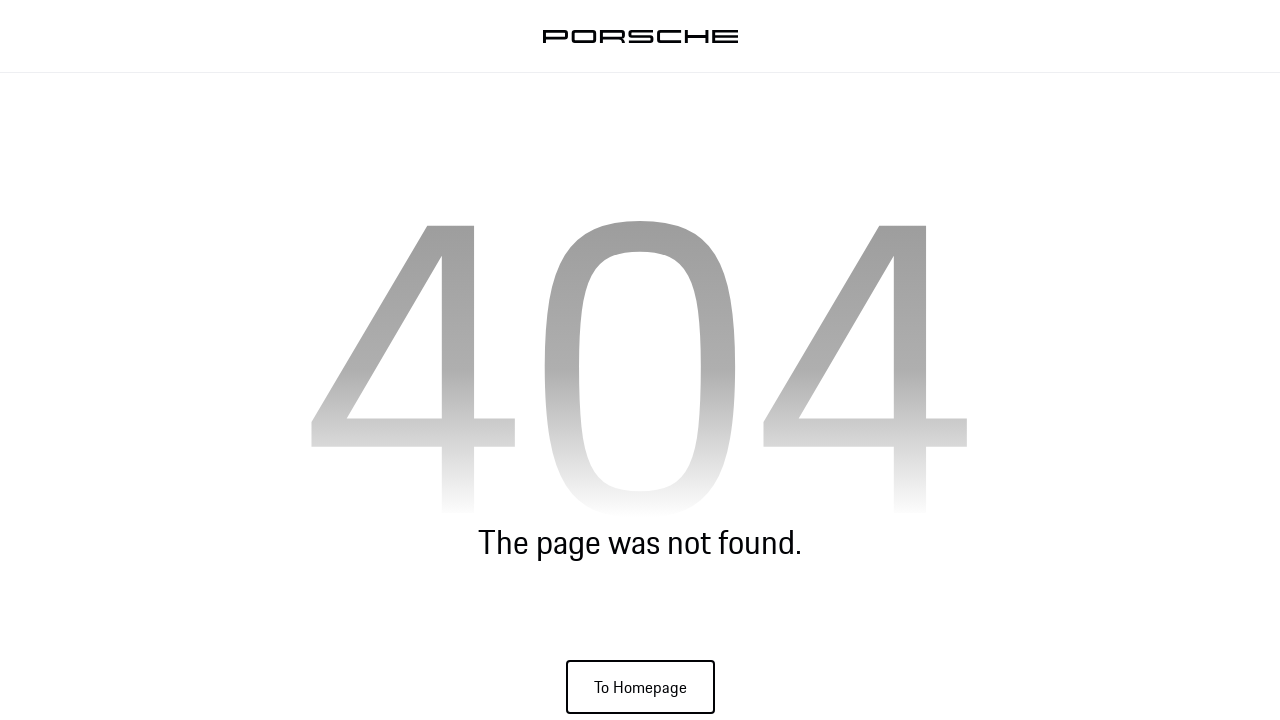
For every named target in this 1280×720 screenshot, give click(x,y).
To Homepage (640, 687)
